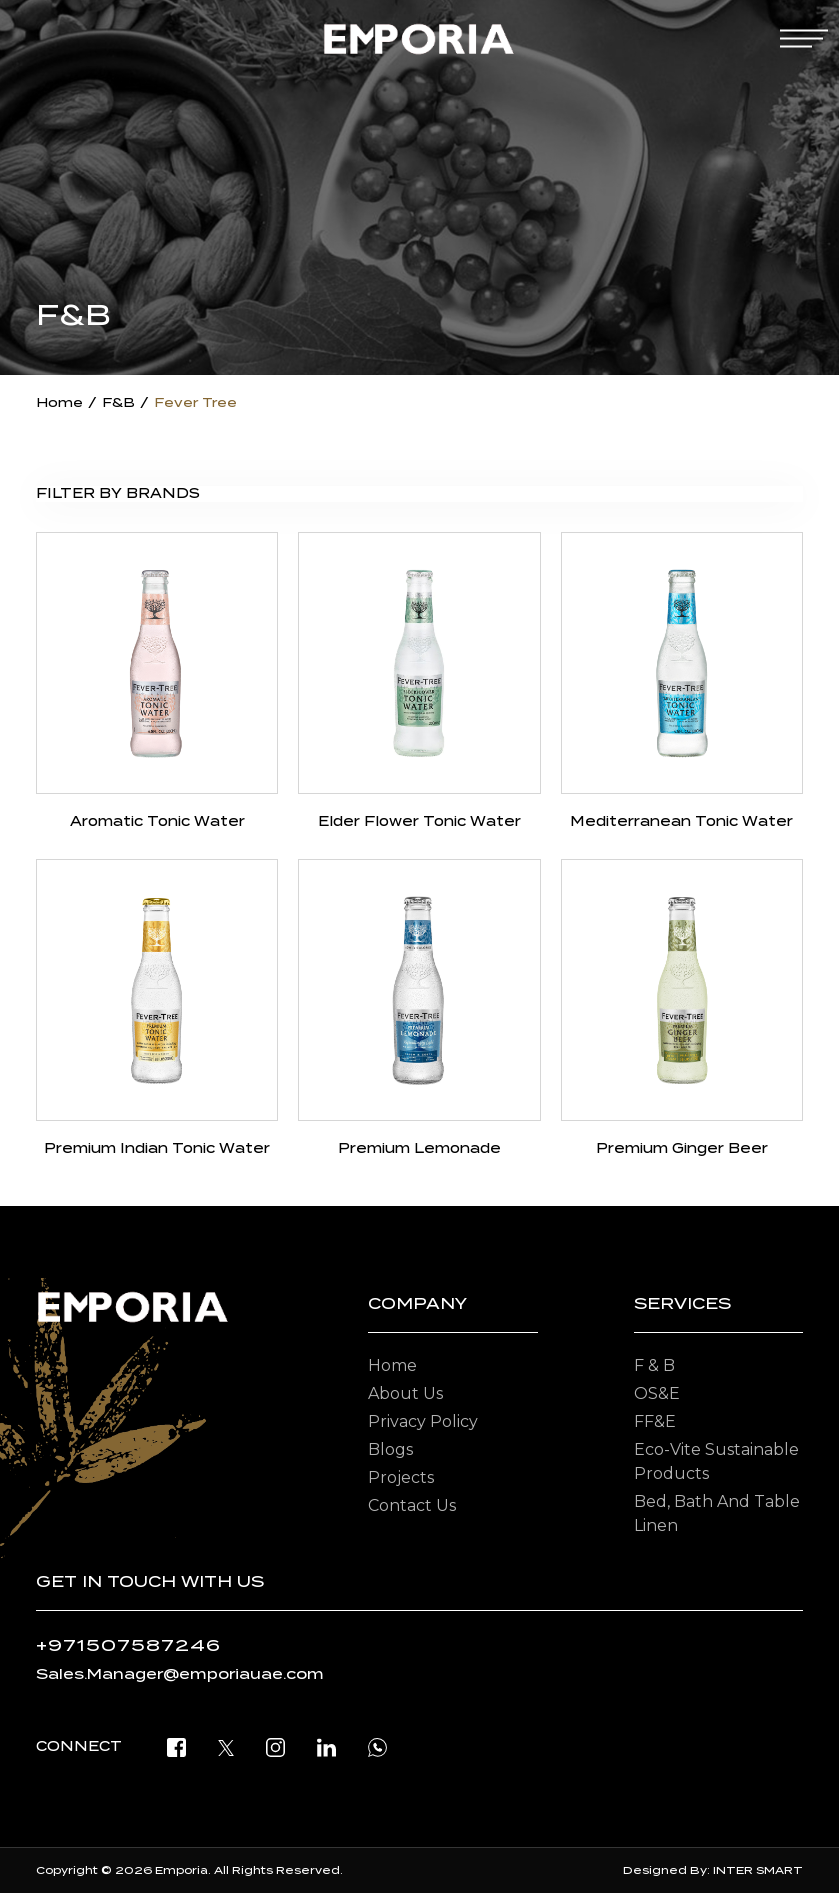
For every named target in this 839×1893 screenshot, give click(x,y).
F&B (118, 402)
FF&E (655, 1421)
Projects (401, 1477)
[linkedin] (326, 1746)
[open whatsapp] (377, 1746)
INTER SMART (758, 1870)
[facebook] (176, 1746)
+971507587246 (128, 1645)
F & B (654, 1365)
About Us (405, 1393)
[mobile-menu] (804, 38)
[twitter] (226, 1746)
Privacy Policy (423, 1421)
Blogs (390, 1449)
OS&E (657, 1393)
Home (59, 402)
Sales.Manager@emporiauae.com (180, 1674)
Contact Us (412, 1505)
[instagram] (275, 1746)
